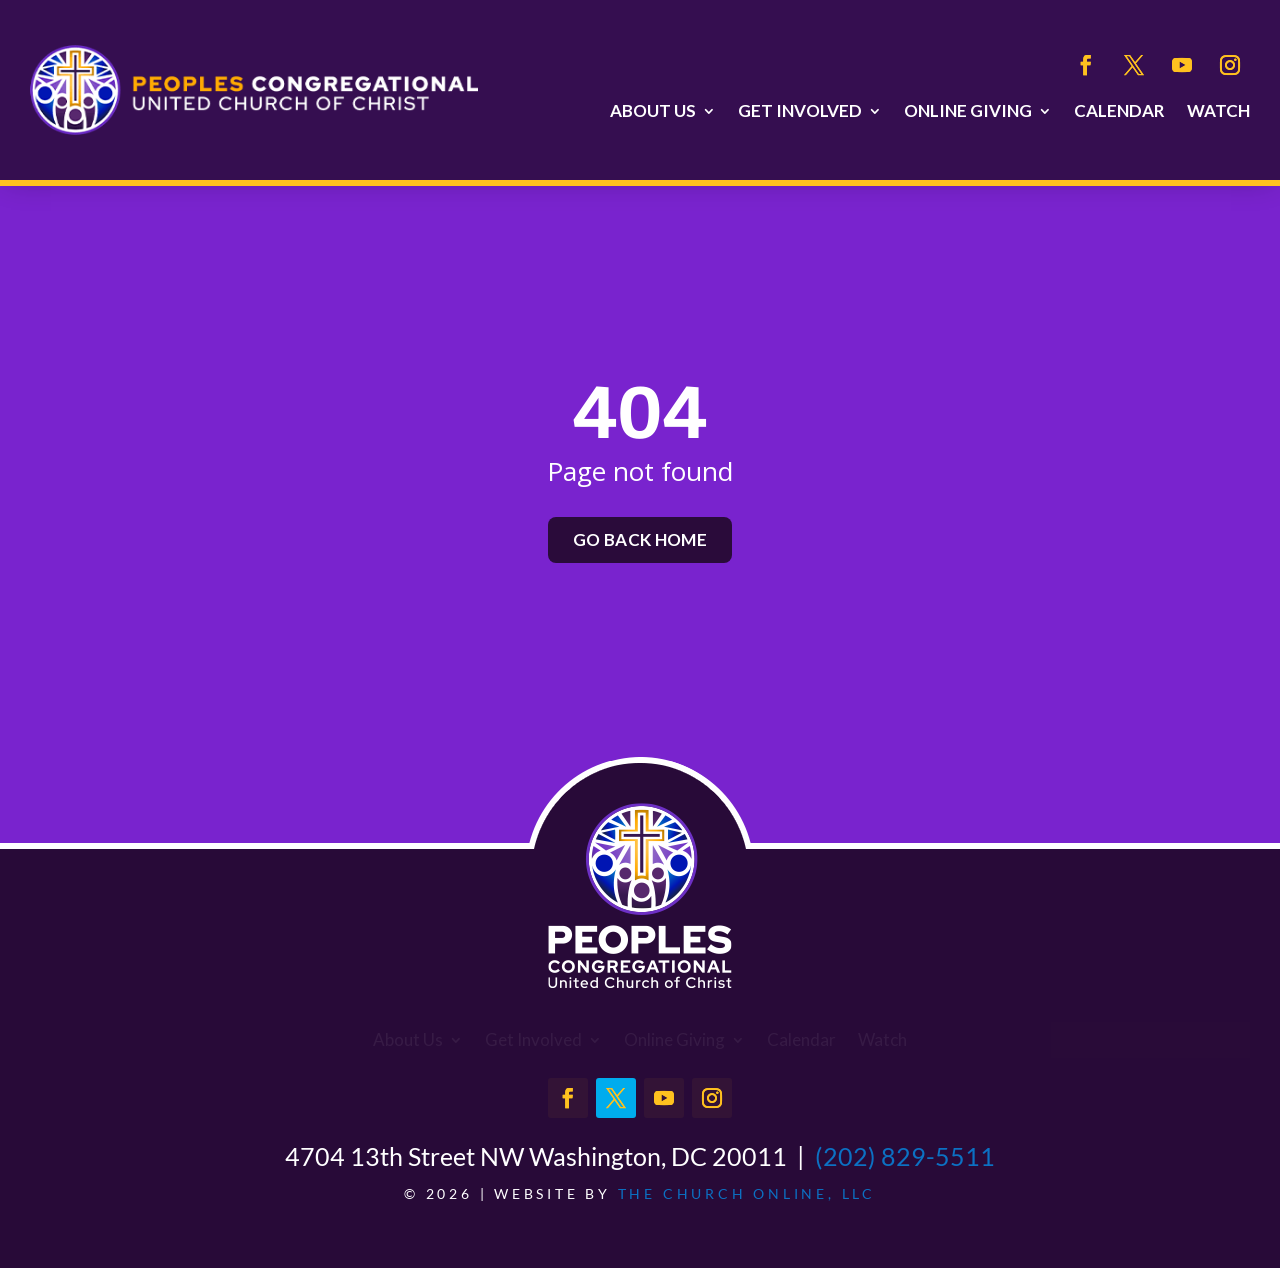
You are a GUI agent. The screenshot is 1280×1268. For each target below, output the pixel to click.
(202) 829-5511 (905, 1156)
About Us (653, 111)
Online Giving (968, 111)
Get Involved (800, 111)
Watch (1218, 111)
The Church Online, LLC (747, 1193)
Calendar (1119, 111)
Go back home (640, 539)
